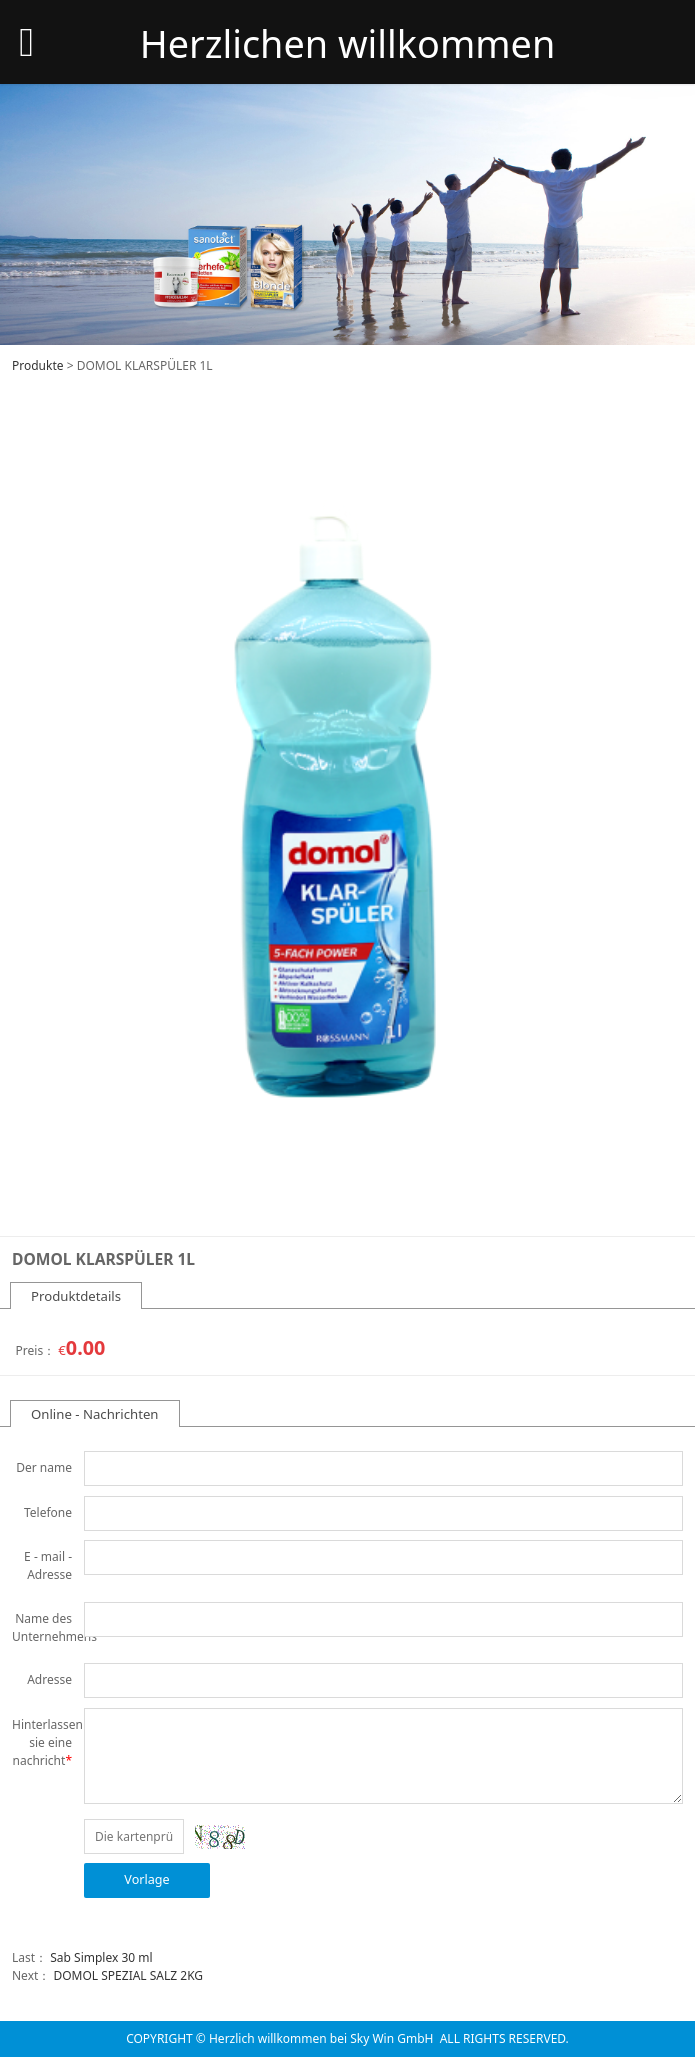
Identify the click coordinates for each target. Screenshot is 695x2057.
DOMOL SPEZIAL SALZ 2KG (128, 1975)
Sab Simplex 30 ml (101, 1957)
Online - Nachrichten (95, 1414)
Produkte (38, 365)
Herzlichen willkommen (348, 43)
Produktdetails (76, 1296)
